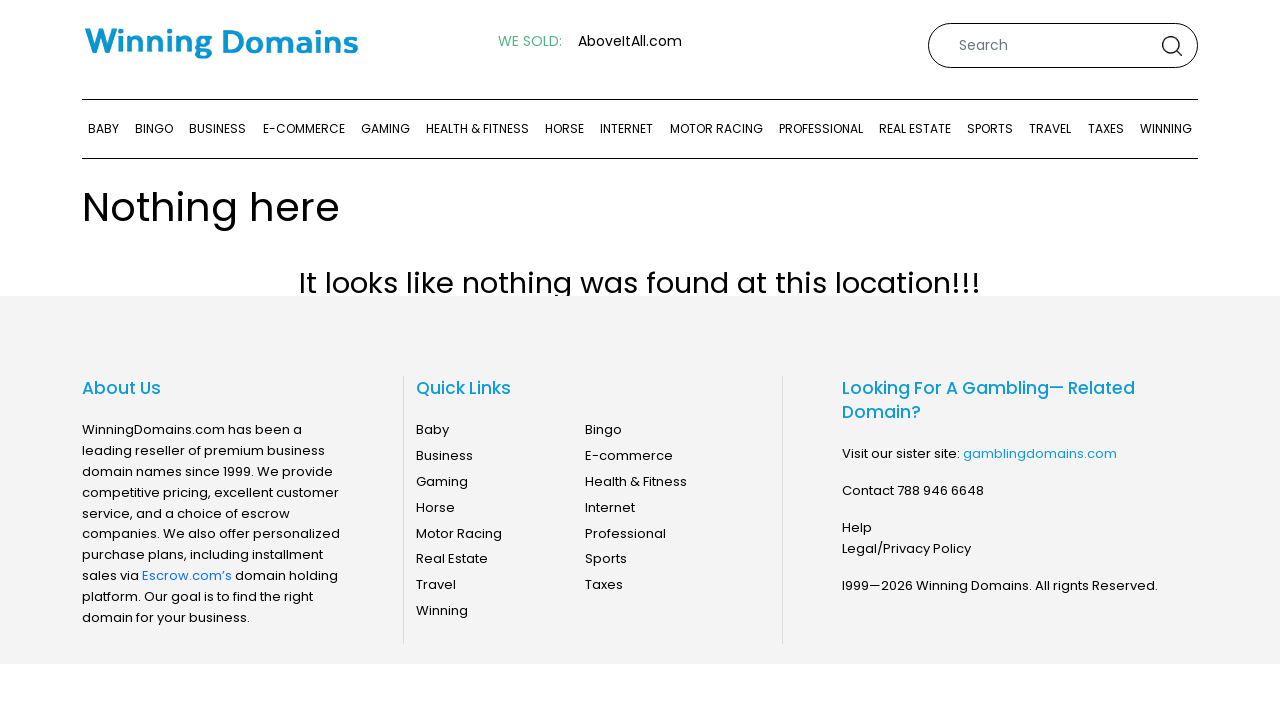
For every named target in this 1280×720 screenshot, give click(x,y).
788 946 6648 (940, 490)
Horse (564, 128)
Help (857, 527)
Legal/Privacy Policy (906, 548)
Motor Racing (716, 128)
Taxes (1106, 128)
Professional (821, 128)
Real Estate (915, 128)
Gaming (385, 128)
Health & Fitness (477, 128)
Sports (990, 128)
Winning (1166, 128)
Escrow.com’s (187, 575)
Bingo (154, 128)
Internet (626, 128)
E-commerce (304, 128)
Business (217, 128)
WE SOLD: (530, 41)
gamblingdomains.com (1040, 453)
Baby (103, 128)
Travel (1050, 128)
